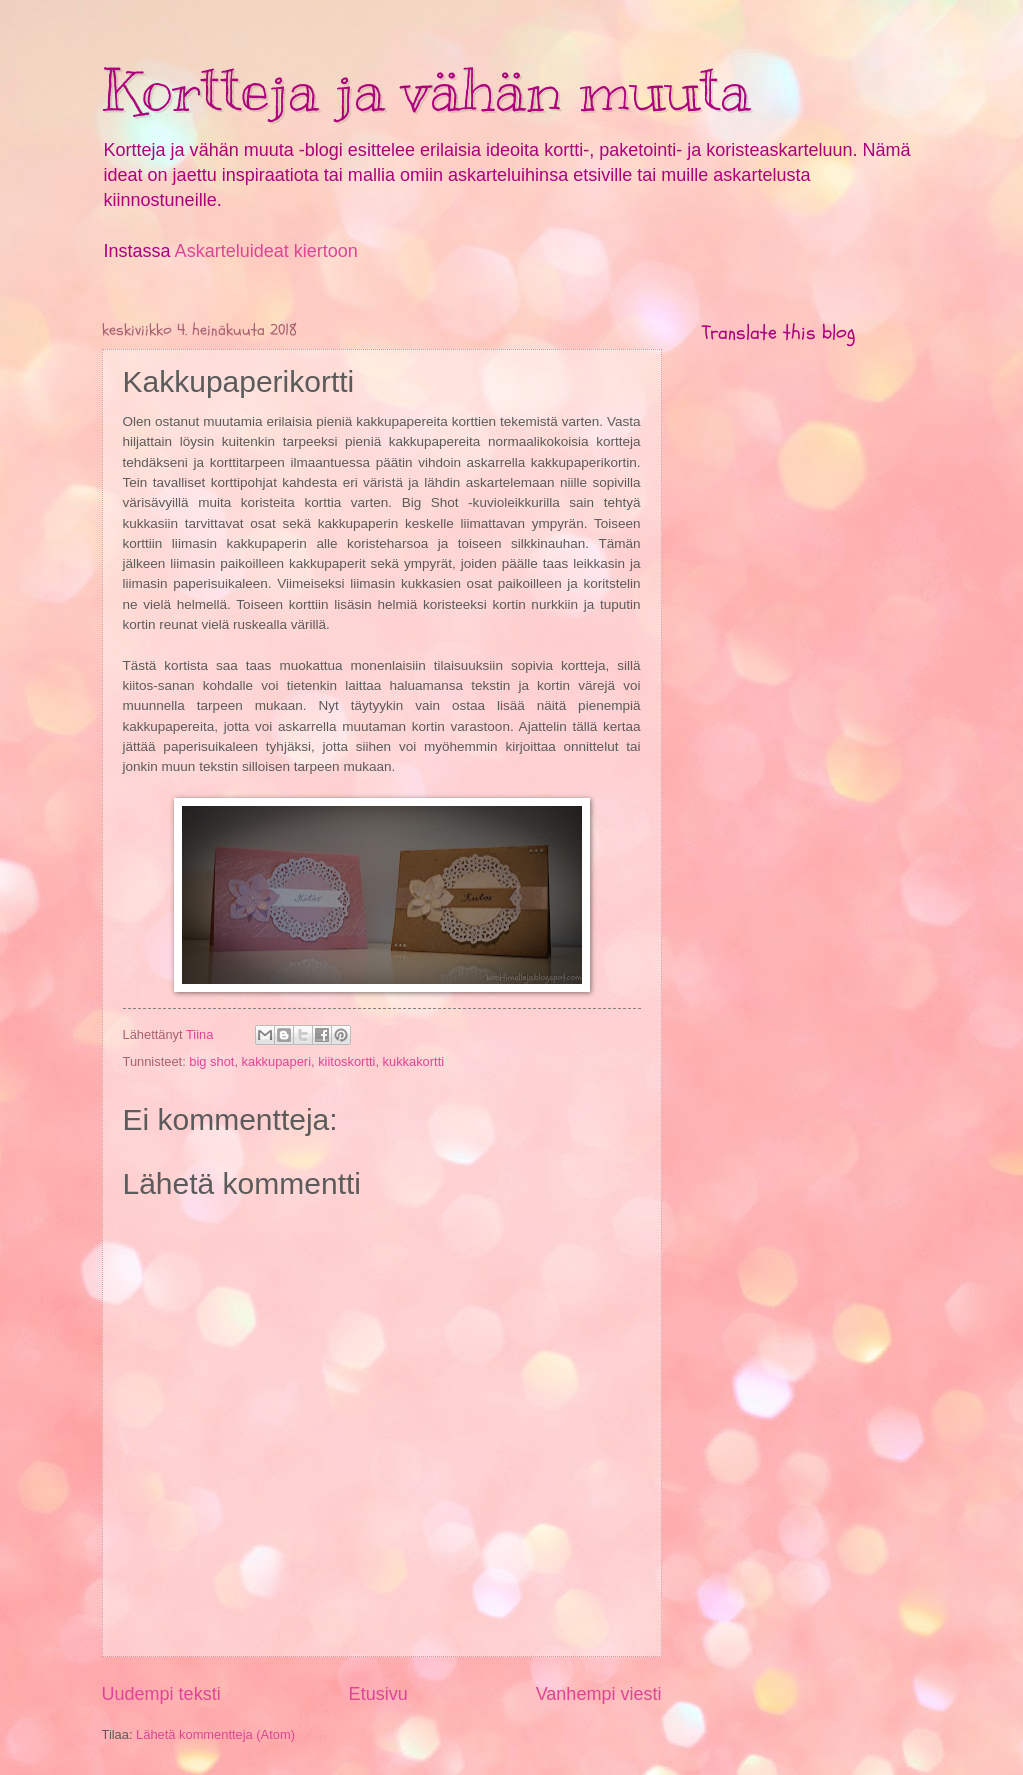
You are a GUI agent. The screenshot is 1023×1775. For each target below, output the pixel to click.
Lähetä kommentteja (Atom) (215, 1734)
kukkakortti (414, 1061)
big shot (211, 1061)
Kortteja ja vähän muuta (426, 90)
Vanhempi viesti (599, 1694)
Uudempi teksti (161, 1694)
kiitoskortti (346, 1061)
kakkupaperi (276, 1061)
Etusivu (378, 1694)
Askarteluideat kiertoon (266, 251)
